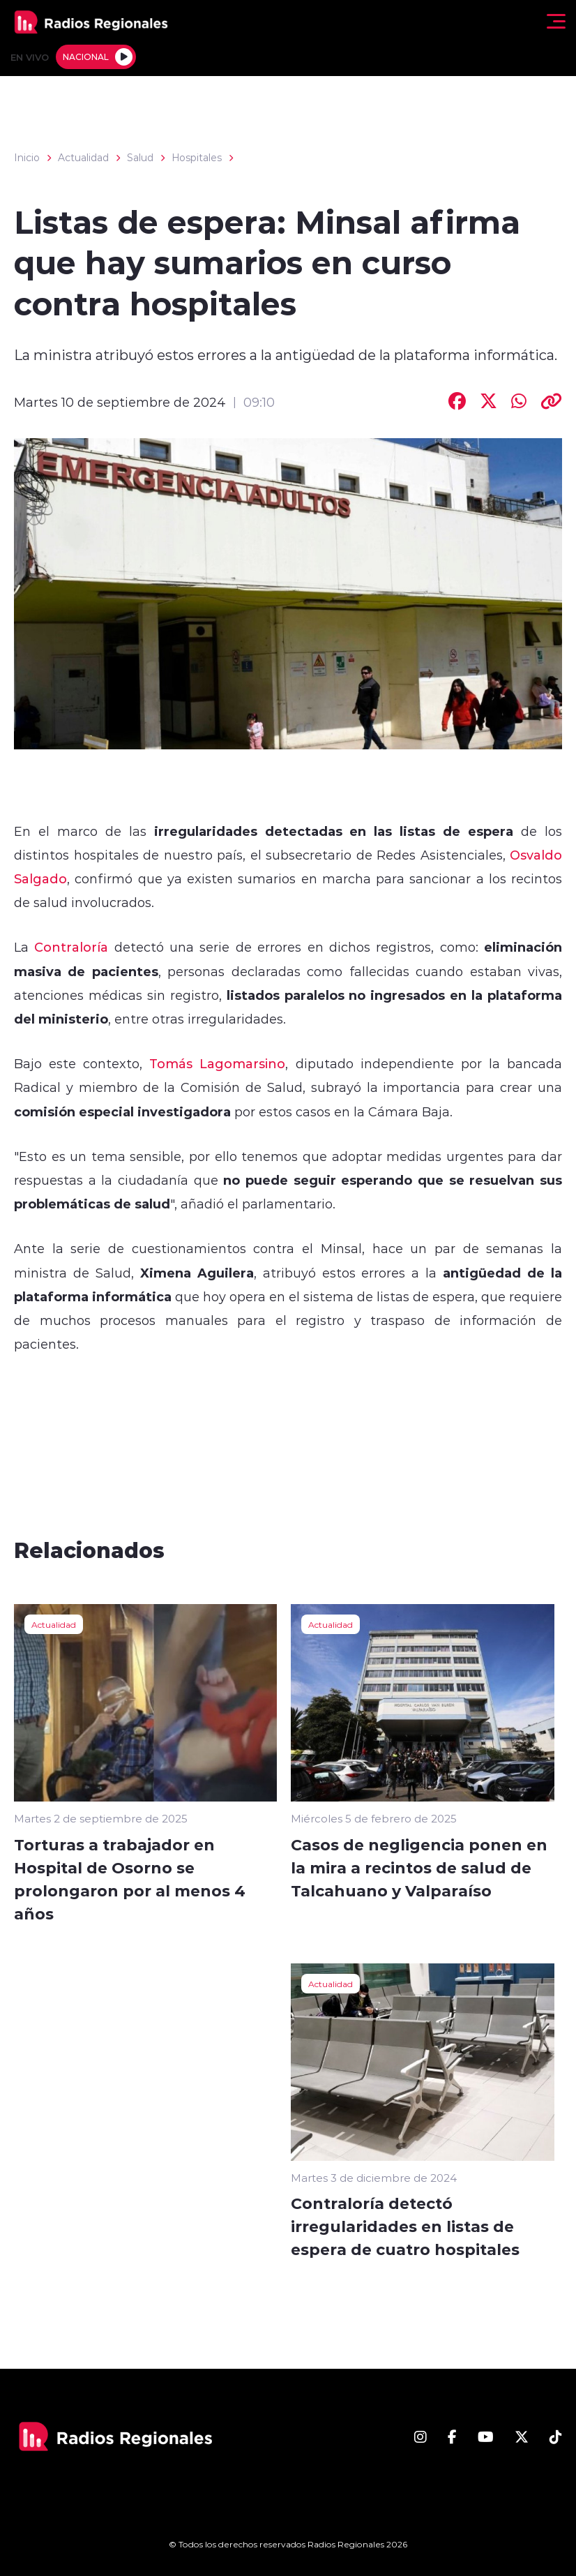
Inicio (27, 158)
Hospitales (197, 158)
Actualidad (83, 158)
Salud (140, 158)
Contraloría (68, 946)
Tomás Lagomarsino (217, 1063)
